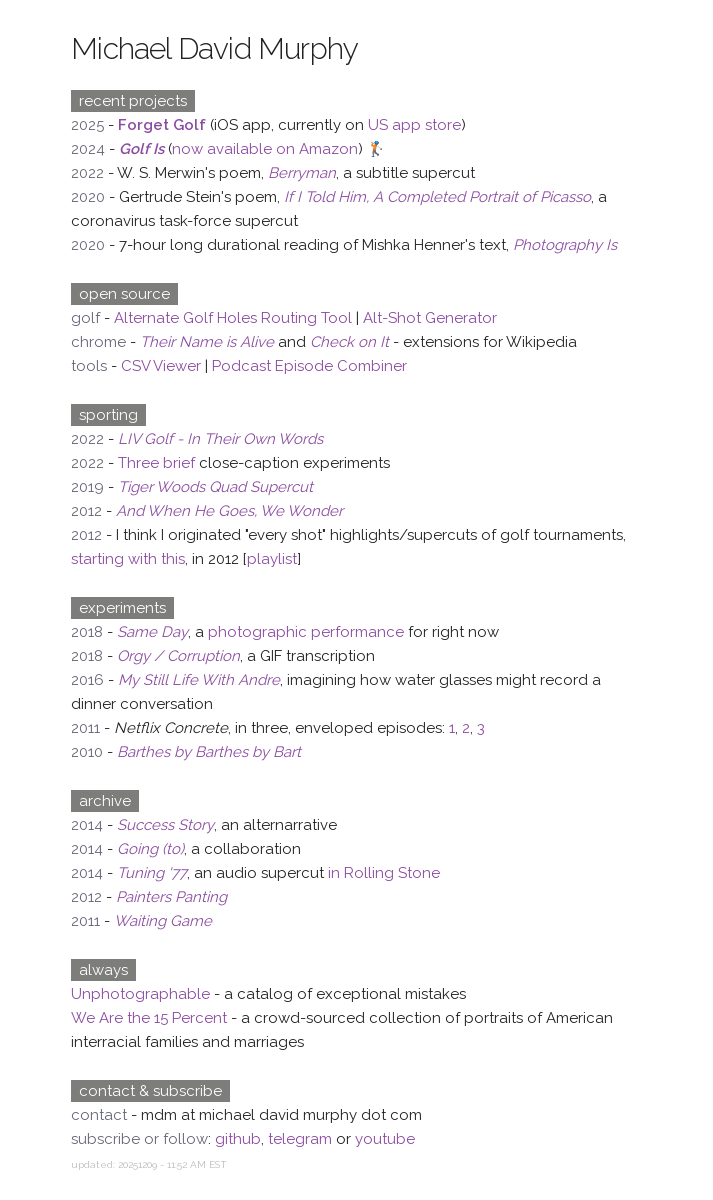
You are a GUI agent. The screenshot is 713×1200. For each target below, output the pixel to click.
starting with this (128, 559)
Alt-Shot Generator (430, 318)
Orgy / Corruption (178, 656)
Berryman (302, 173)
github (238, 1139)
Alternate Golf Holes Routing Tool (233, 318)
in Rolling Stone (384, 873)
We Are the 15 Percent (149, 1018)
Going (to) (150, 849)
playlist (272, 559)
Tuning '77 (152, 873)
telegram (300, 1139)
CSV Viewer (161, 366)
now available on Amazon (265, 149)
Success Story (165, 825)
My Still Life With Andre (199, 680)
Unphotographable (140, 994)
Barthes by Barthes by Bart (209, 752)
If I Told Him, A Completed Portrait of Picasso (437, 197)
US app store (414, 125)
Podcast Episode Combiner (309, 366)
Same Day (152, 632)
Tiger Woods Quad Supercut (215, 487)
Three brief (156, 463)
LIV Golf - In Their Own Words (220, 439)
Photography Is (565, 245)
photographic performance (306, 632)
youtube (385, 1139)
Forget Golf (162, 125)
